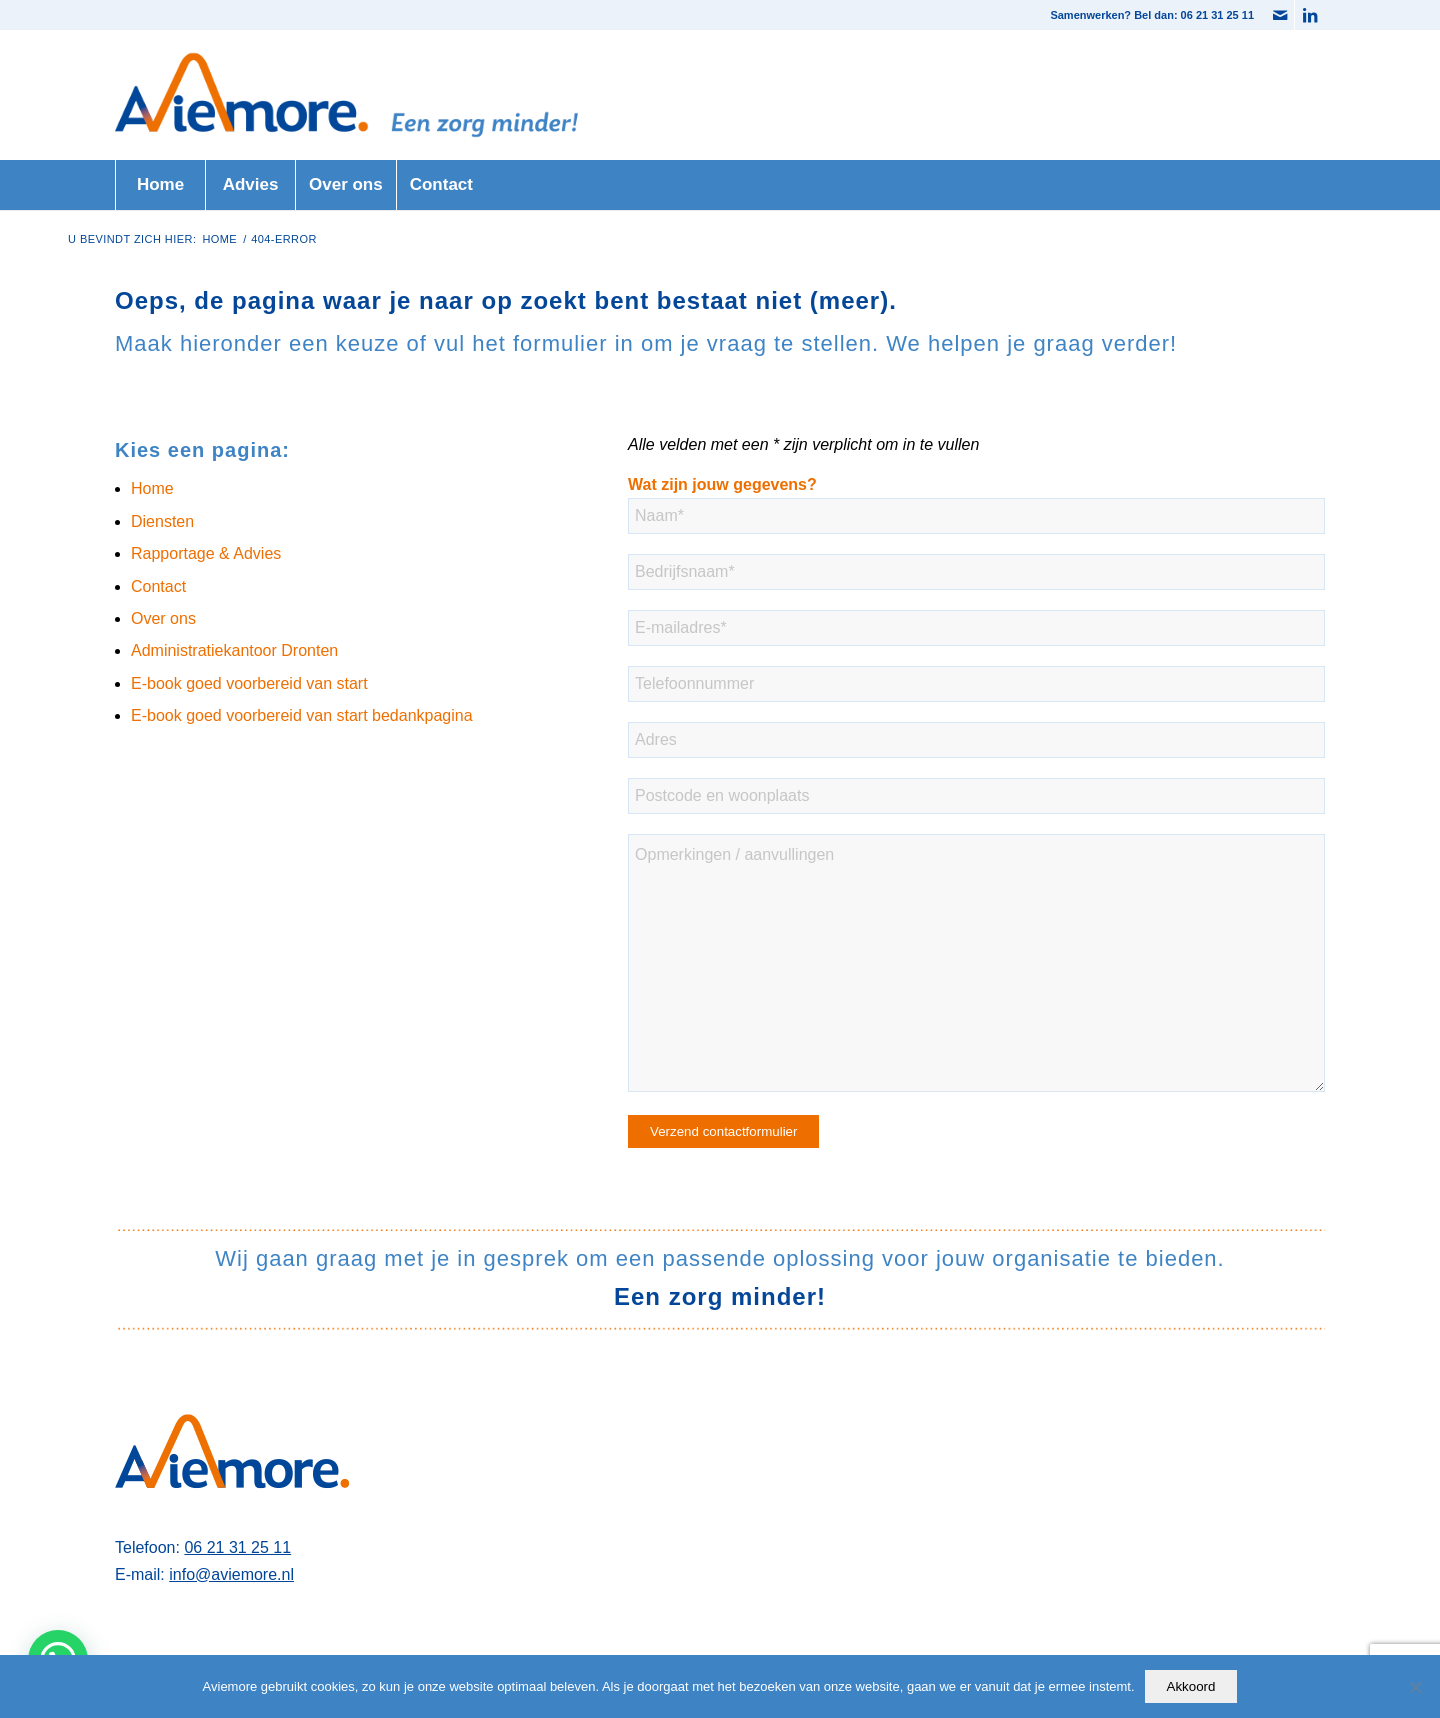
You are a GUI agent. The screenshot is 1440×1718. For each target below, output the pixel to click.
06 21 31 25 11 (237, 1547)
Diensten (162, 521)
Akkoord (1191, 1686)
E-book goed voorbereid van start (249, 683)
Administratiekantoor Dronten (234, 650)
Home (152, 488)
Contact (158, 586)
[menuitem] (160, 185)
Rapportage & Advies (206, 553)
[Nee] (1415, 1687)
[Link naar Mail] (1279, 15)
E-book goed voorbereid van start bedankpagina (302, 715)
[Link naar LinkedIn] (1310, 15)
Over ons (163, 618)
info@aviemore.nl (231, 1574)
